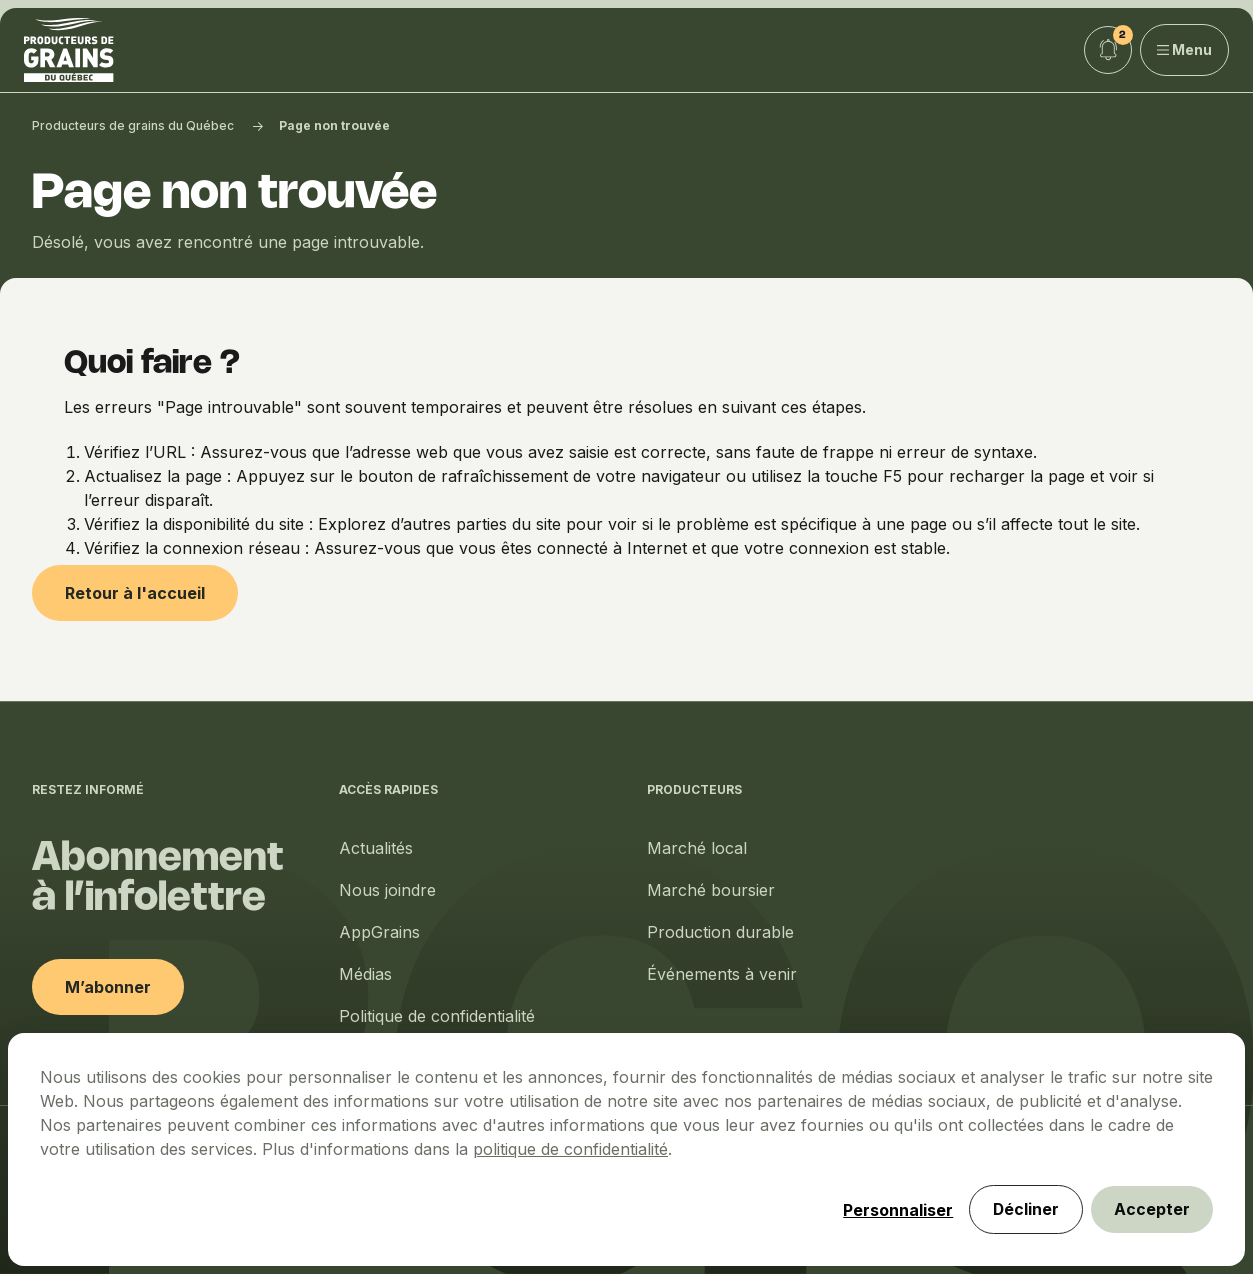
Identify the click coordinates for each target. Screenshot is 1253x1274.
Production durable (720, 932)
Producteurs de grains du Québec (133, 125)
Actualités (376, 848)
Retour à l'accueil (135, 593)
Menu (1185, 49)
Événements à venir (722, 974)
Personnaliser (893, 1209)
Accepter (1151, 1209)
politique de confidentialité (570, 1148)
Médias (365, 974)
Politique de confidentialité (437, 1016)
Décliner (1022, 1209)
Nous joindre (387, 890)
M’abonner (108, 987)
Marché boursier (711, 890)
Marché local (697, 848)
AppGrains (379, 932)
